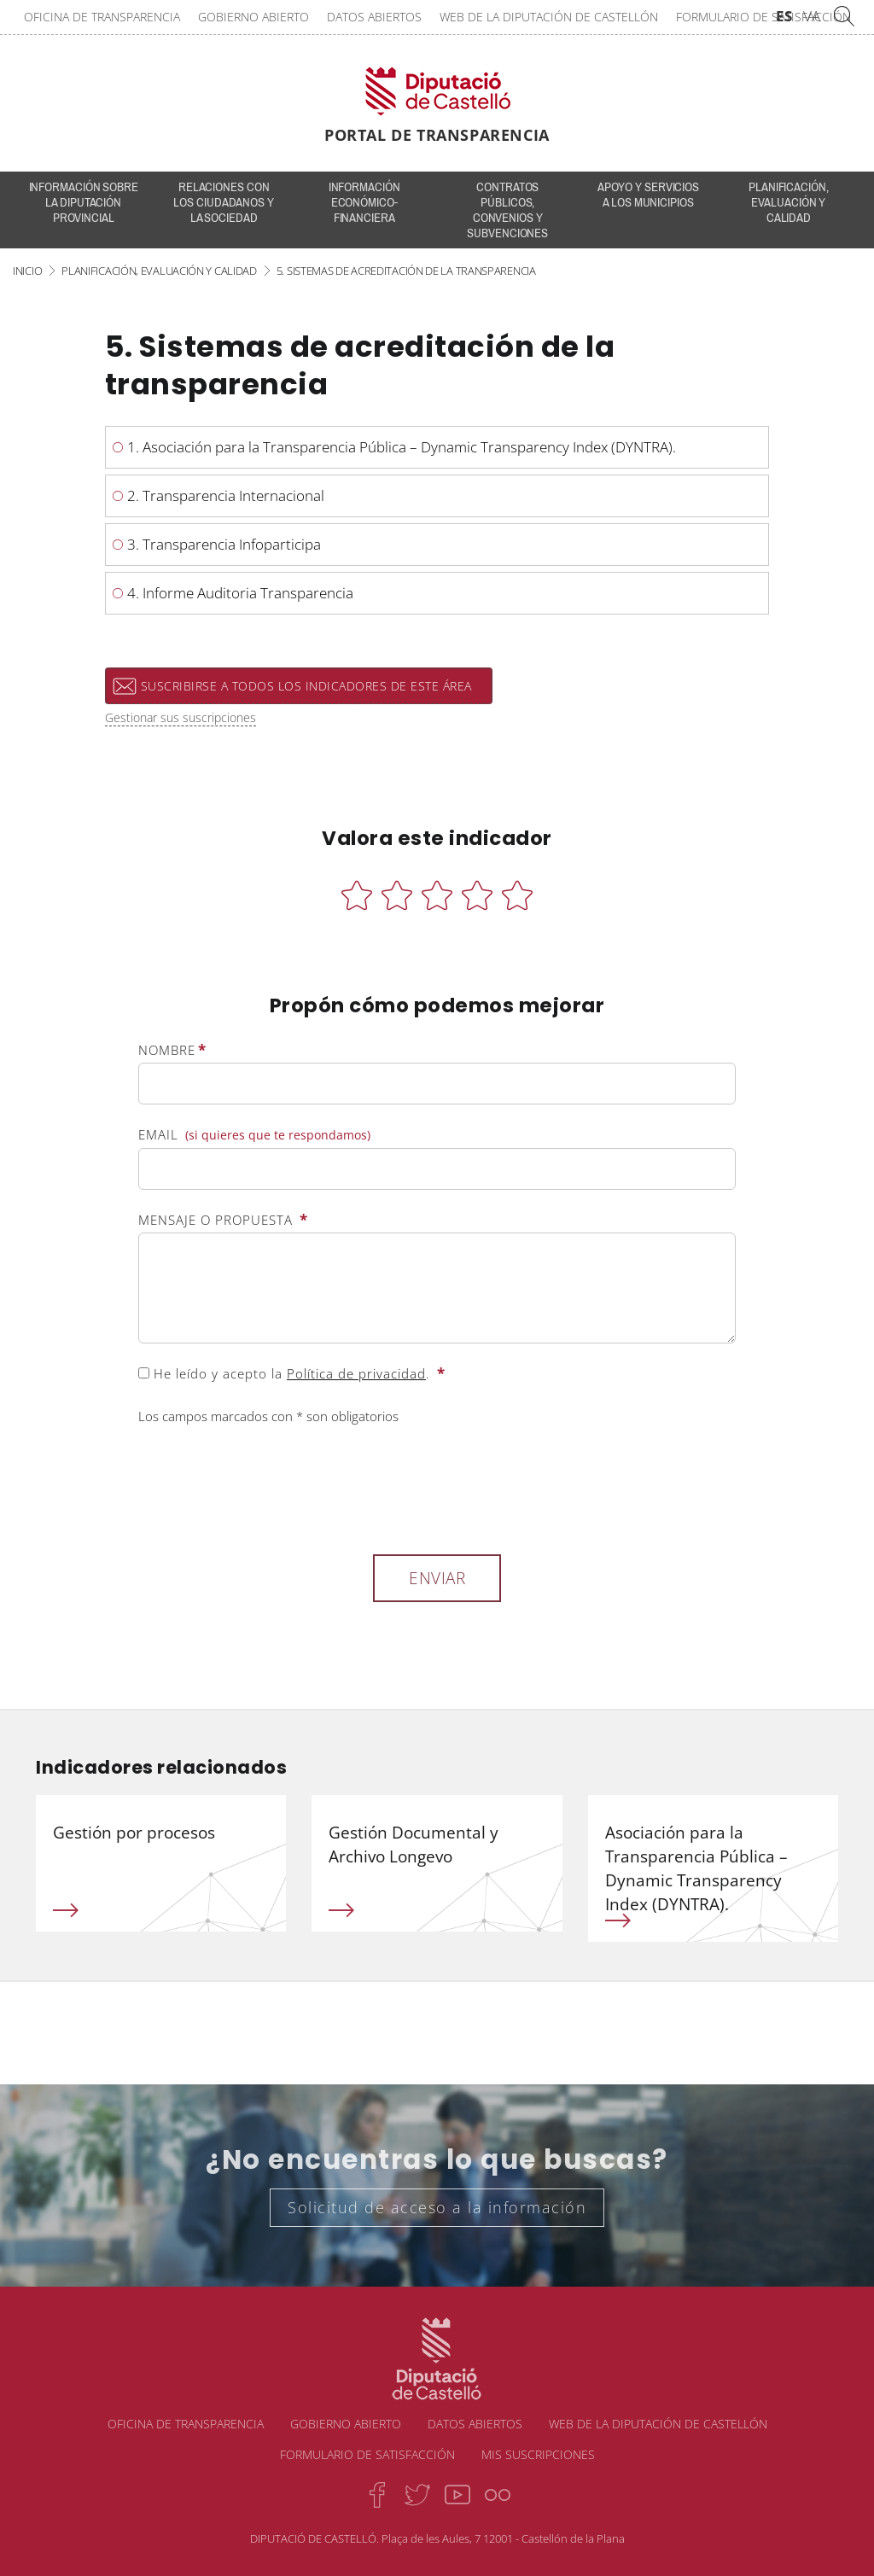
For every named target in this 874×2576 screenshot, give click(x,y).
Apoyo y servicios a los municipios (648, 194)
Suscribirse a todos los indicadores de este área (306, 686)
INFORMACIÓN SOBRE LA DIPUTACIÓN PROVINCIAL (83, 202)
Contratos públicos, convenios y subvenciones (507, 210)
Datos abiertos (374, 17)
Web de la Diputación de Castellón (549, 17)
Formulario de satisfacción (763, 17)
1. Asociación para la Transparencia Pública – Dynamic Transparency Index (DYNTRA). (401, 447)
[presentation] (268, 1487)
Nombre (172, 1050)
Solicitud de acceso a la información (437, 2207)
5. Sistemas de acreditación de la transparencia (406, 270)
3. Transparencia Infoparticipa (224, 544)
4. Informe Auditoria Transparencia (240, 593)
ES (784, 16)
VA (811, 16)
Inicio (27, 270)
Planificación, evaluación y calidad (789, 202)
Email (254, 1135)
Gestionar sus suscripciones (180, 717)
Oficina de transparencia (102, 17)
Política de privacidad (356, 1373)
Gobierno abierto (253, 17)
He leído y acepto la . (292, 1373)
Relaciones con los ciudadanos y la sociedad (223, 202)
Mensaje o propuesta (223, 1220)
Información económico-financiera (364, 202)
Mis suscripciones (538, 2454)
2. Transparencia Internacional (225, 495)
